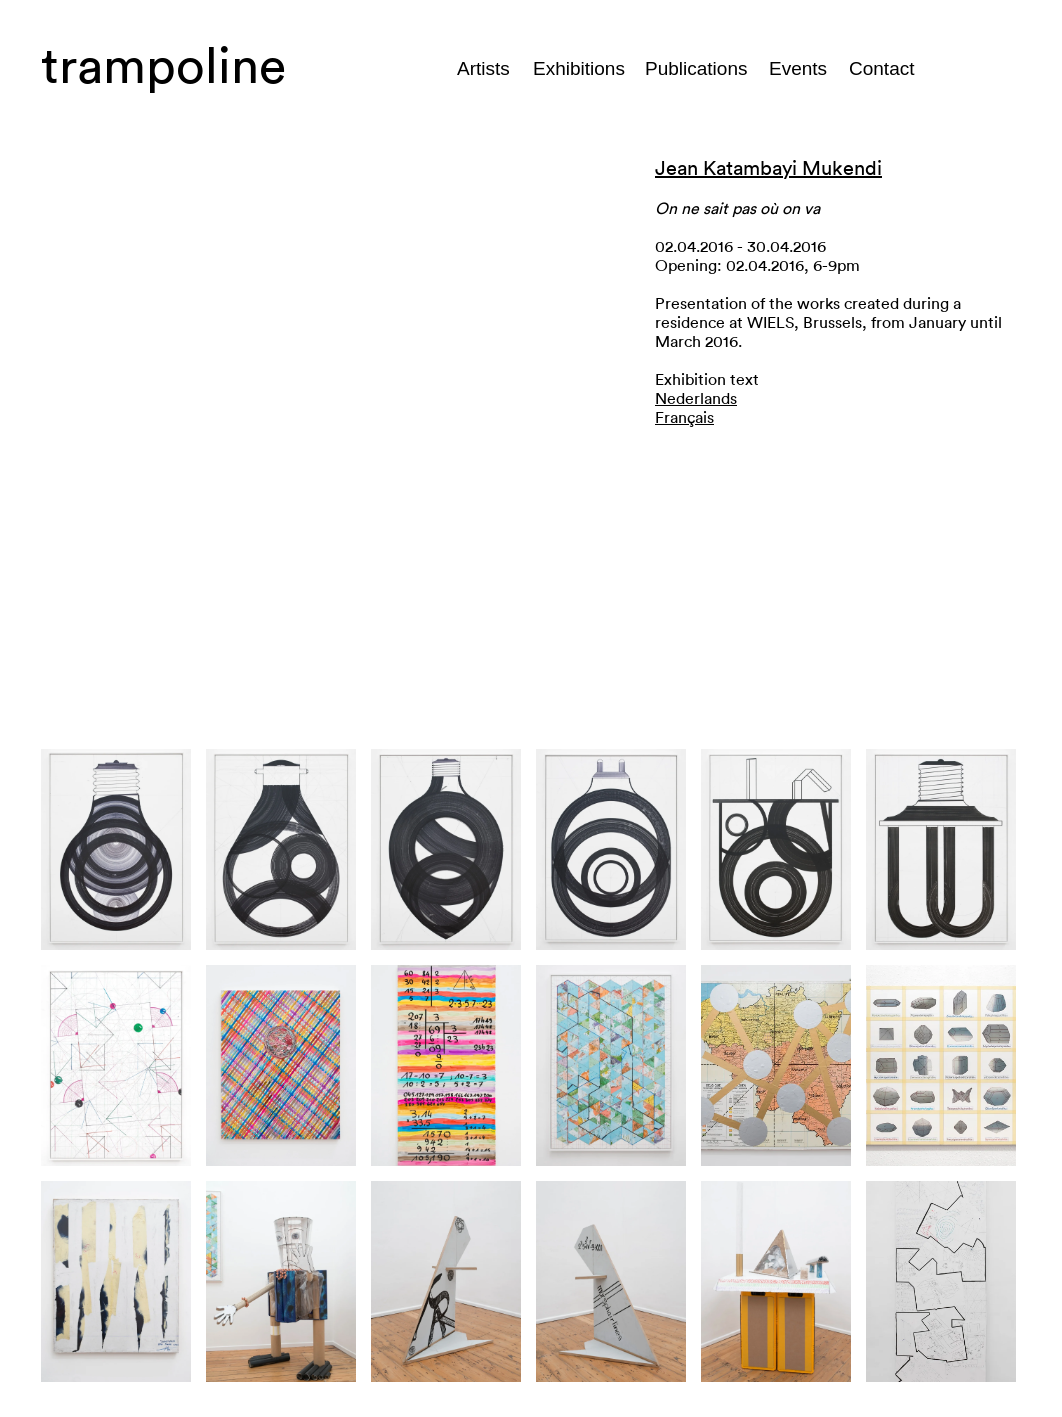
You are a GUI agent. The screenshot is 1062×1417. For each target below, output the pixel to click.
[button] (333, 427)
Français (684, 418)
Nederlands (696, 399)
